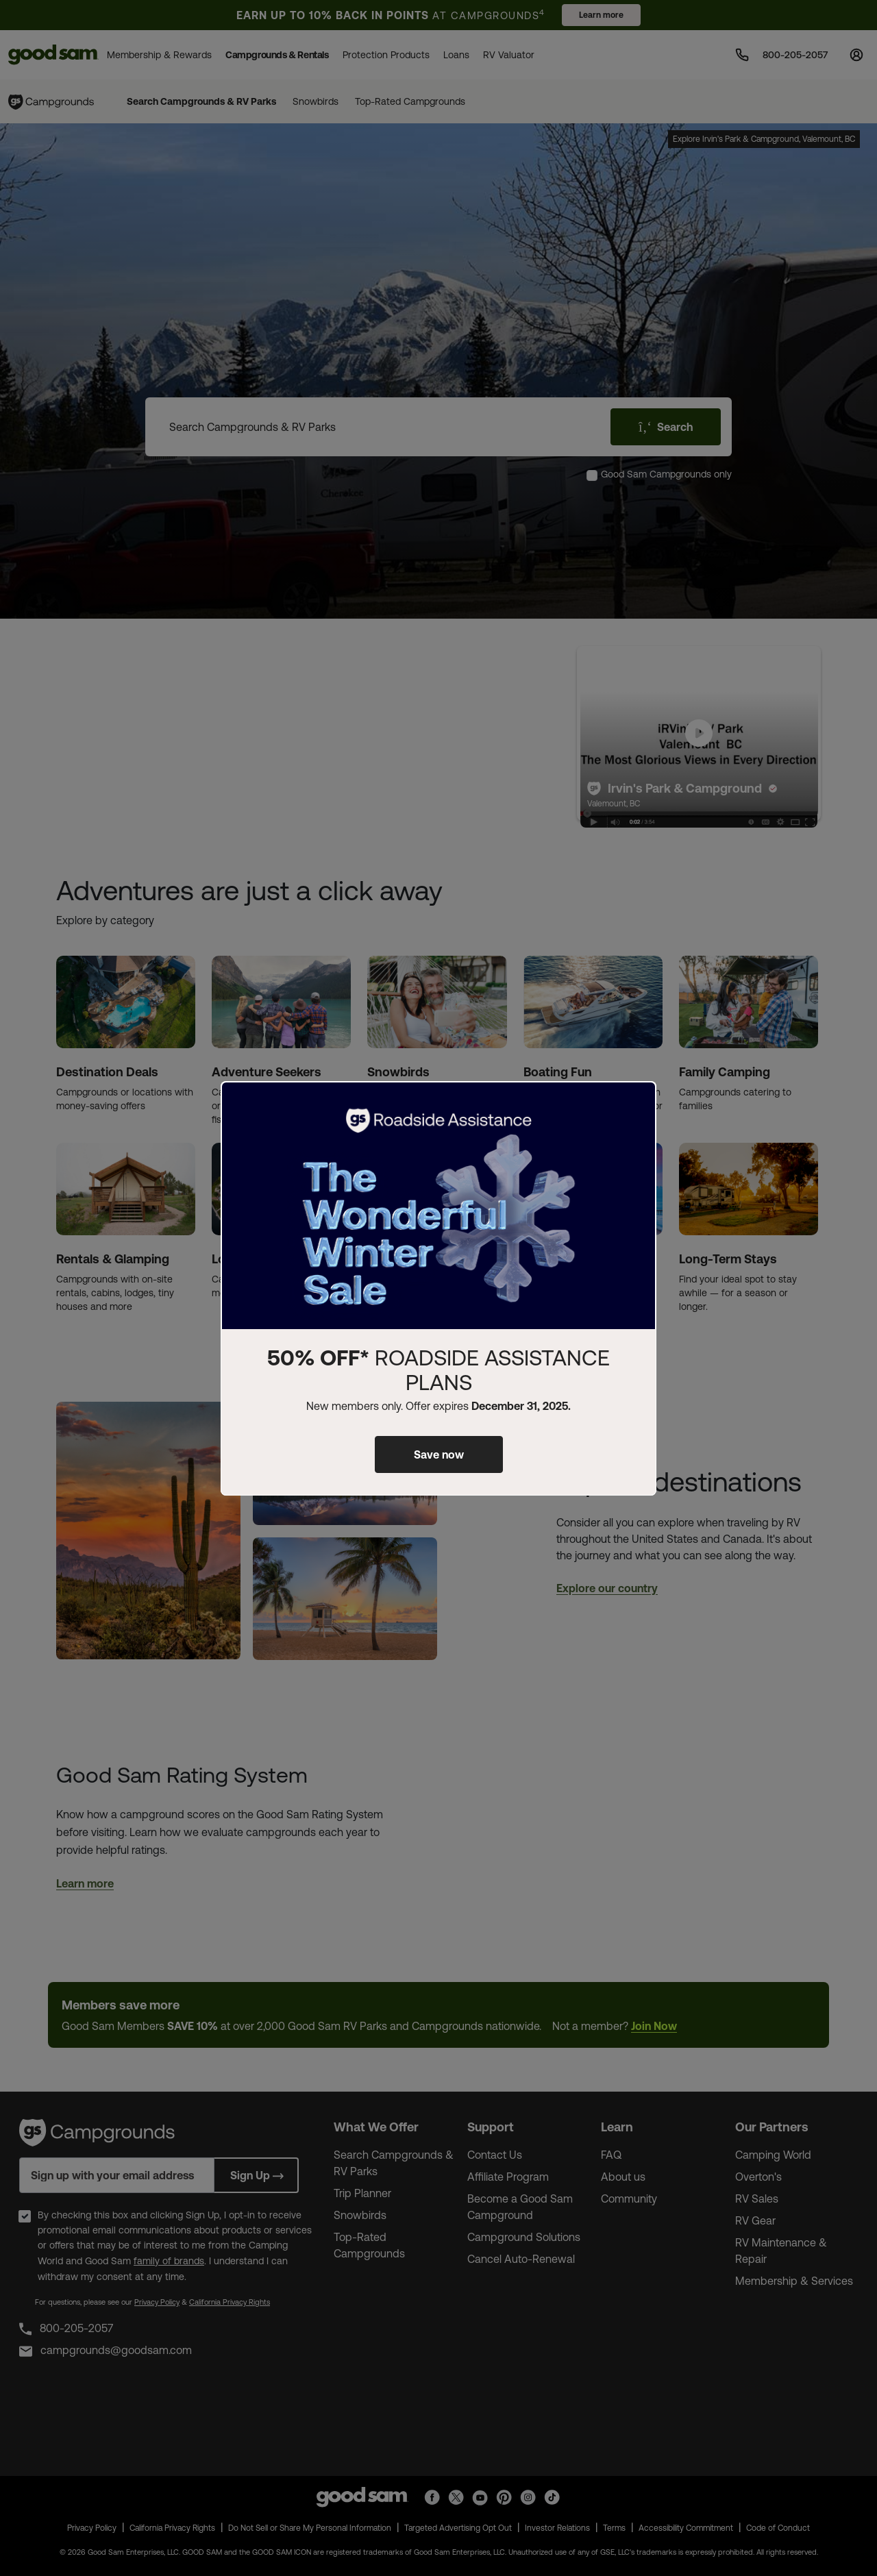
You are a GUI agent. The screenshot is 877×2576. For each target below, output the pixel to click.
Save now (439, 1454)
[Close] (637, 1103)
